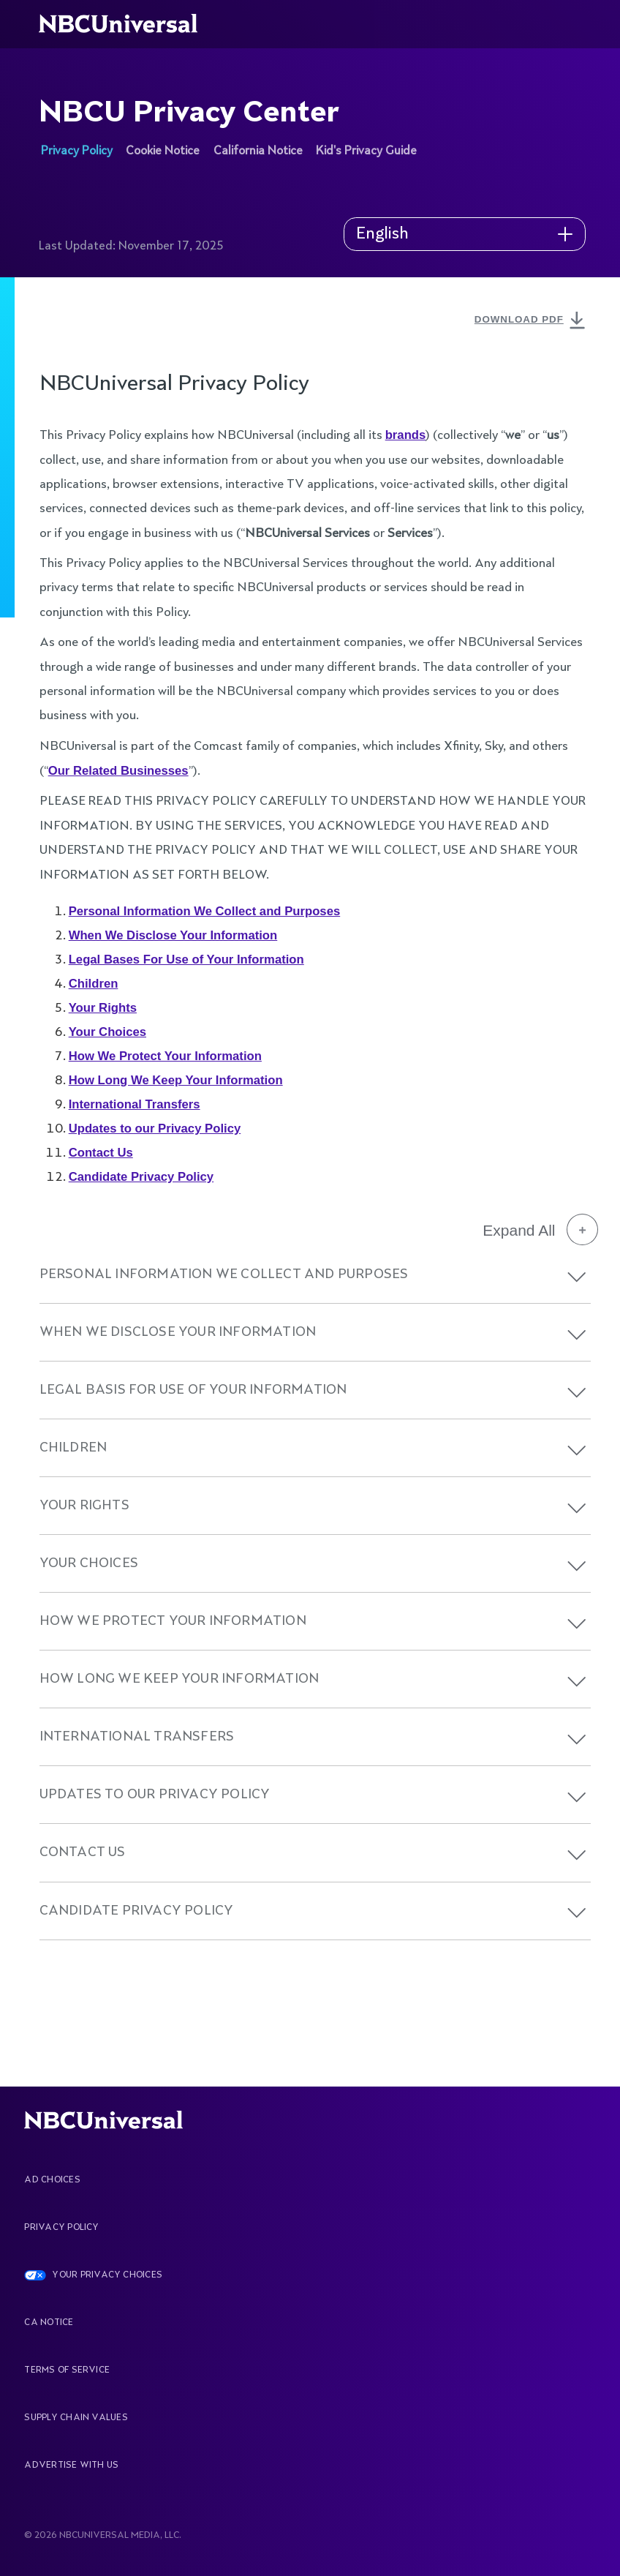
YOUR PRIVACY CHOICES (107, 2275)
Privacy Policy (61, 2227)
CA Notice (48, 2322)
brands (405, 435)
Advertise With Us (71, 2465)
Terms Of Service (67, 2370)
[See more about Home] (127, 24)
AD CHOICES (52, 2180)
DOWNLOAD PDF (532, 321)
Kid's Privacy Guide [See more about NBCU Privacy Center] (366, 151)
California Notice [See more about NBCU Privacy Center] (258, 151)
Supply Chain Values (76, 2418)
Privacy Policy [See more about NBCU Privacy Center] (77, 151)
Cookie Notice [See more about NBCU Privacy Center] (163, 151)
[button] (577, 1277)
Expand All (540, 1230)
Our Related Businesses (118, 771)
